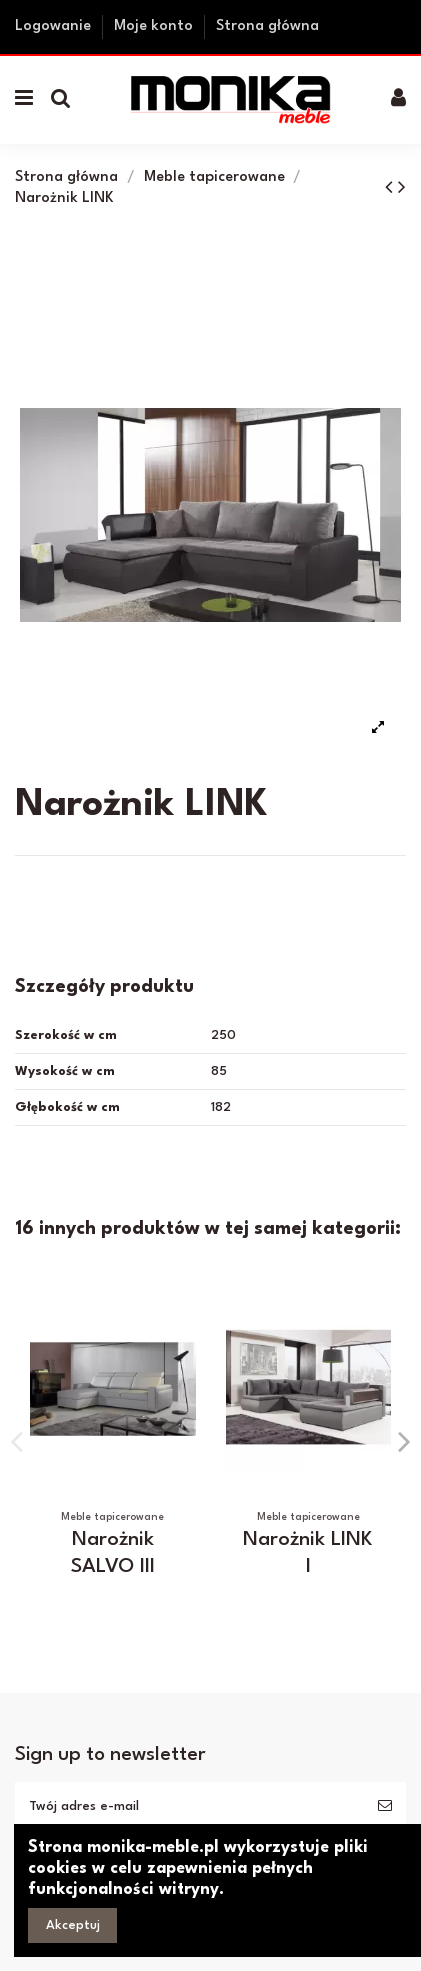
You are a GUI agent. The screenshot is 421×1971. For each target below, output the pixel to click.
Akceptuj (73, 1925)
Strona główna (267, 26)
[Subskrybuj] (385, 1806)
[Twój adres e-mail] (189, 1806)
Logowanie (55, 26)
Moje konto (155, 26)
